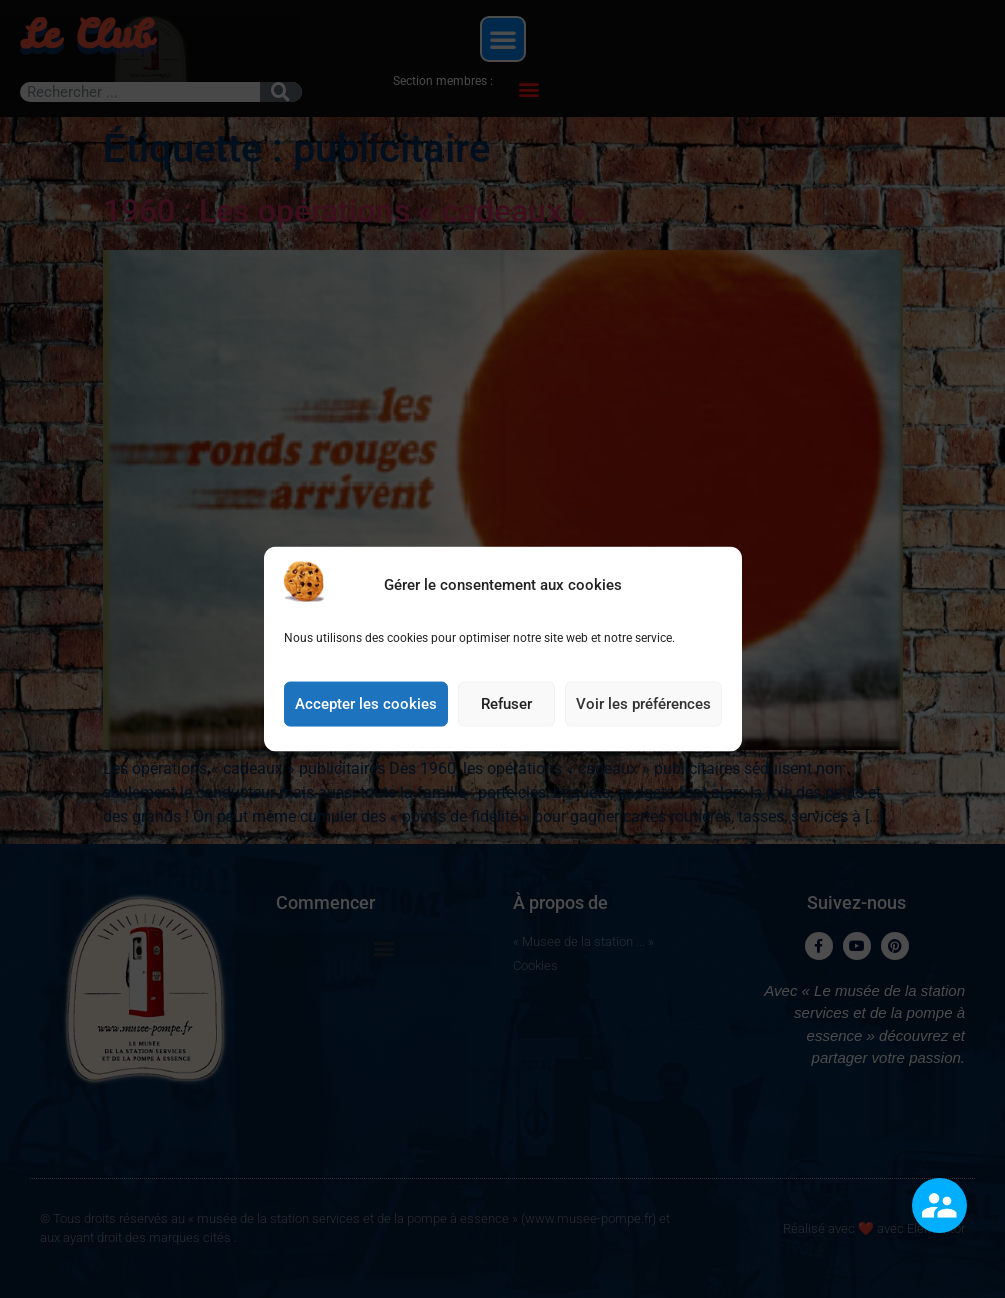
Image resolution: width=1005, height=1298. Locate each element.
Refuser (506, 722)
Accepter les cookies (366, 722)
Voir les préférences (643, 722)
